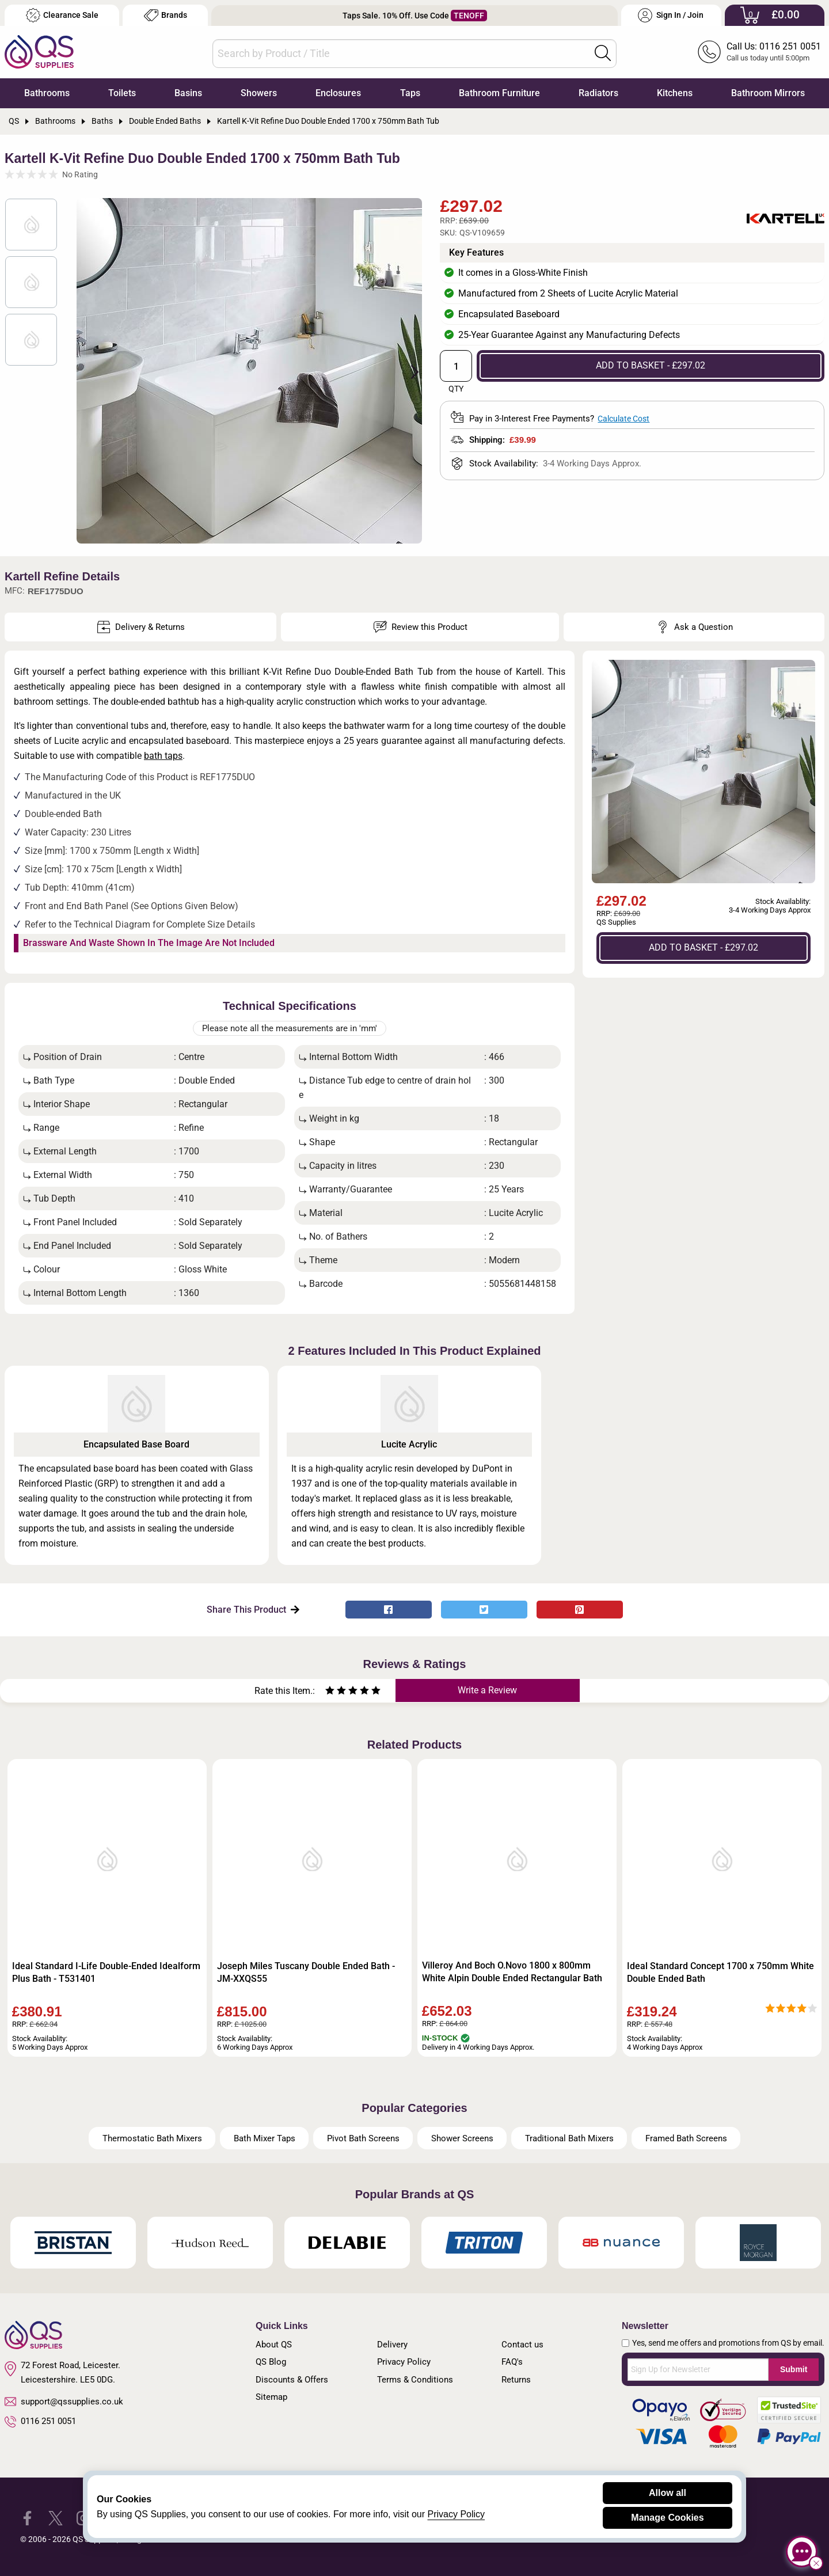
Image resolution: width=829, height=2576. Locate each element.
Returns (516, 2379)
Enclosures (338, 93)
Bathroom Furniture (499, 93)
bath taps (163, 755)
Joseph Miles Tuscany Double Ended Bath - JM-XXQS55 (306, 1972)
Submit (793, 2369)
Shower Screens (462, 2138)
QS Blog (271, 2362)
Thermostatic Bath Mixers (152, 2138)
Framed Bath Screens (686, 2138)
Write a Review (487, 1690)
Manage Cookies (667, 2517)
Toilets (122, 93)
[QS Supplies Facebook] (27, 2517)
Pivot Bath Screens (363, 2138)
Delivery (392, 2344)
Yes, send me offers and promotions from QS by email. (728, 2342)
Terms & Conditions (415, 2379)
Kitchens (675, 93)
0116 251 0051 (40, 2421)
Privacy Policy (404, 2362)
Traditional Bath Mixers (569, 2138)
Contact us (522, 2344)
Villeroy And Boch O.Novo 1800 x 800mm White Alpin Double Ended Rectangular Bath (512, 1972)
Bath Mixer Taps (264, 2138)
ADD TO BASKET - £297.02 (650, 365)
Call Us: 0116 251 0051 (774, 46)
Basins (188, 93)
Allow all (667, 2493)
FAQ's (512, 2362)
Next (408, 371)
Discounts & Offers (292, 2379)
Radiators (598, 93)
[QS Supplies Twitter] (55, 2517)
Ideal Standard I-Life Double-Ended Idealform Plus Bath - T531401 (106, 1972)
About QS (274, 2344)
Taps (410, 93)
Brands (165, 15)
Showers (259, 93)
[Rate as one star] (330, 1692)
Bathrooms (47, 93)
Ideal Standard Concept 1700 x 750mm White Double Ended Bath (720, 1972)
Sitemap (271, 2397)
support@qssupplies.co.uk (64, 2401)
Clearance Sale (62, 15)
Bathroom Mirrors (768, 93)
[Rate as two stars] (335, 1692)
